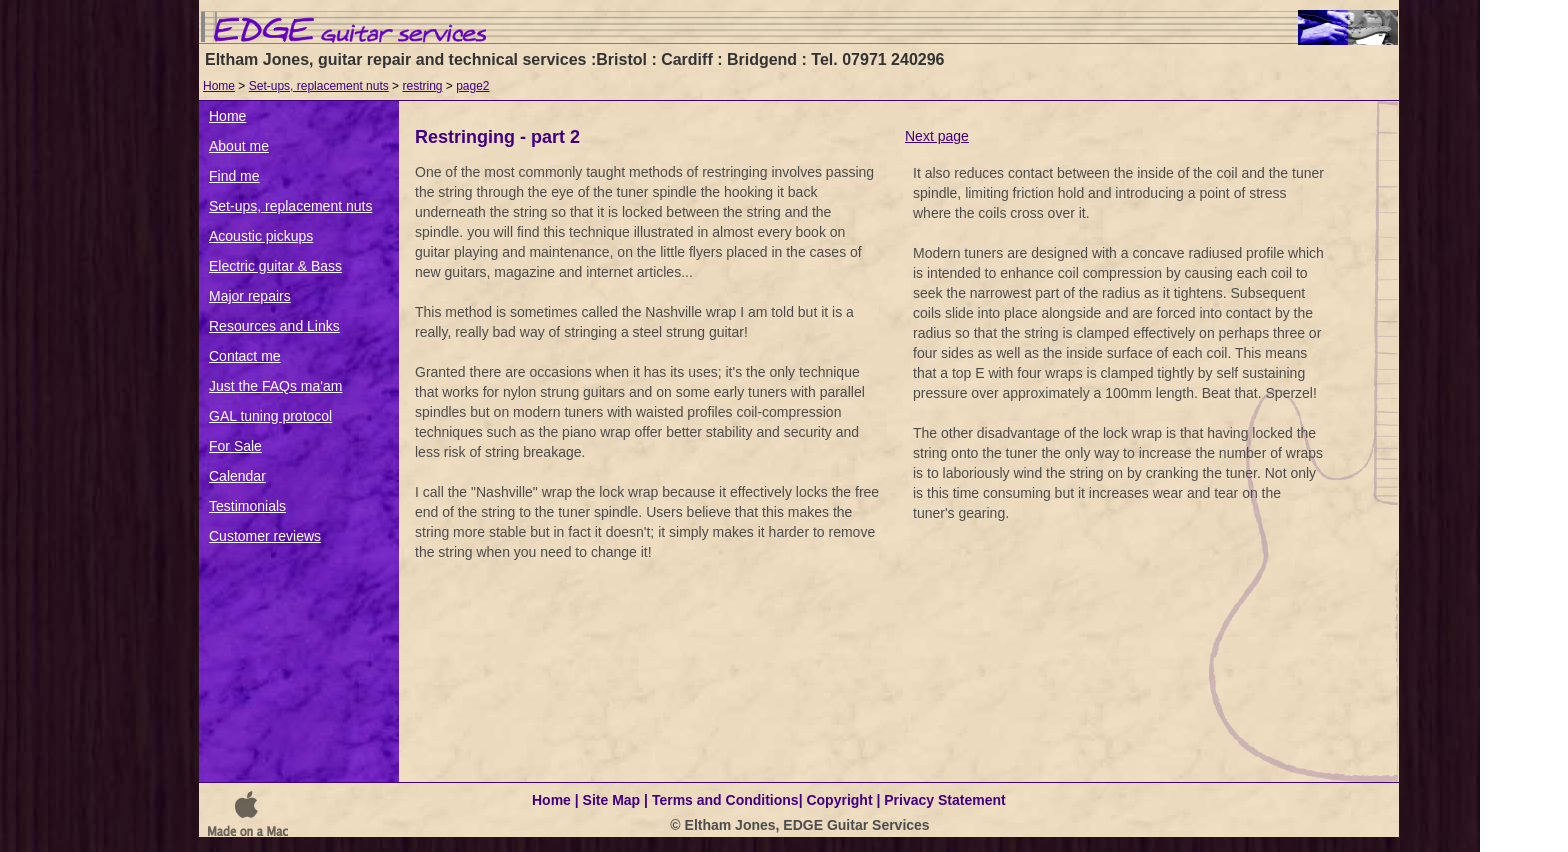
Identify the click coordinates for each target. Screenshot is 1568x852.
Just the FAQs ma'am (275, 386)
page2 (472, 86)
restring (422, 86)
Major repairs (250, 296)
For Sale (235, 446)
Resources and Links (274, 326)
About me (239, 146)
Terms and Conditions (725, 800)
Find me (234, 176)
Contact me (245, 356)
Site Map (612, 800)
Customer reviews (265, 536)
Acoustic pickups (261, 236)
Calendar (237, 476)
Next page (937, 136)
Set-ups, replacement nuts (319, 86)
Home (219, 86)
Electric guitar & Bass (275, 266)
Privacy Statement (944, 800)
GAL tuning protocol (270, 416)
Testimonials (247, 506)
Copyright (839, 800)
